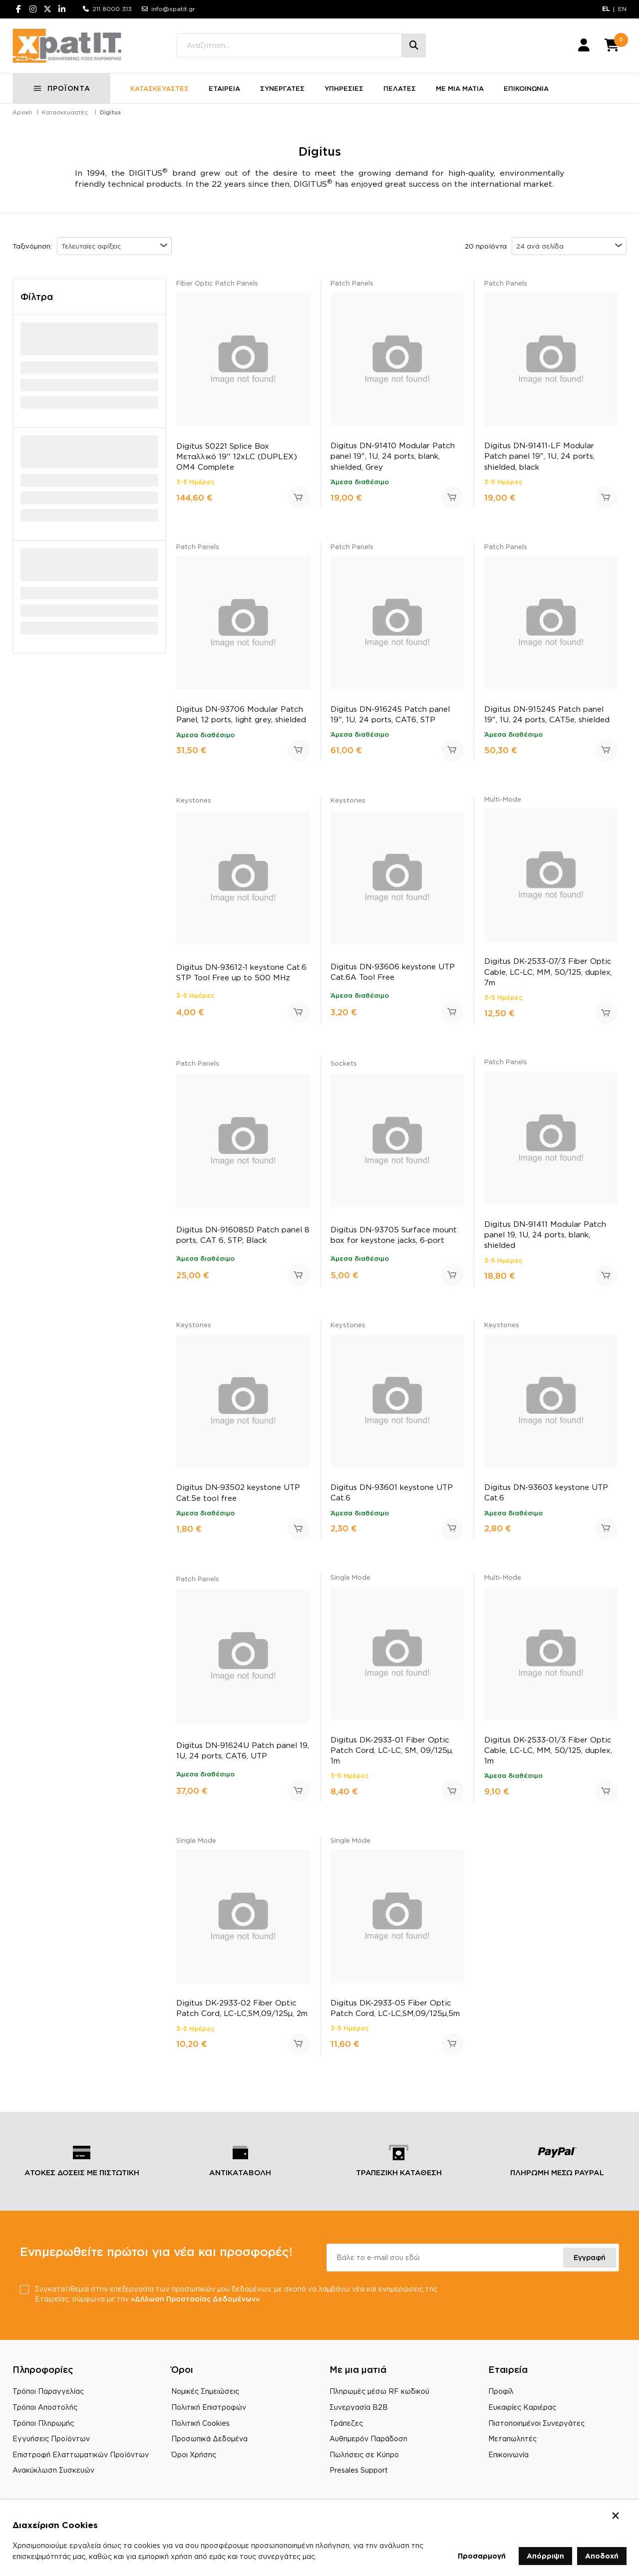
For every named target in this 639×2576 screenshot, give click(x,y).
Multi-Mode (502, 799)
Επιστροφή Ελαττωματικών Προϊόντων (80, 2455)
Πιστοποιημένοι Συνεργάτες (536, 2423)
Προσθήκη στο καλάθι (299, 498)
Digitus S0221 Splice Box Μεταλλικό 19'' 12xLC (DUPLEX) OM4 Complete (236, 457)
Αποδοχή (602, 2556)
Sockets (343, 1063)
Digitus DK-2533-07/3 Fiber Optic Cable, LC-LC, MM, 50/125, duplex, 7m (548, 972)
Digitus (110, 113)
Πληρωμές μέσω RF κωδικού (379, 2391)
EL (606, 8)
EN (622, 8)
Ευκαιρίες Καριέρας (522, 2407)
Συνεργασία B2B (358, 2407)
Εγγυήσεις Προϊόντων (51, 2439)
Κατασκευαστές (65, 113)
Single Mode (350, 1577)
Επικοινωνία (508, 2455)
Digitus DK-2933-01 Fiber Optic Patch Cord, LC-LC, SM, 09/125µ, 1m (391, 1750)
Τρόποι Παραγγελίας (48, 2391)
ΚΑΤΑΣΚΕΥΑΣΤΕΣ (159, 88)
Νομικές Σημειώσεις (205, 2391)
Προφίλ (501, 2391)
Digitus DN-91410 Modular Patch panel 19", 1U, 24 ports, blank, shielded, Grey (392, 456)
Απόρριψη (545, 2556)
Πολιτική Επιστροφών (208, 2407)
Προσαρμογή (482, 2556)
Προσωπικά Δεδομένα (209, 2439)
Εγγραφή (590, 2258)
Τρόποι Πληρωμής (43, 2423)
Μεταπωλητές (512, 2439)
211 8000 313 (112, 8)
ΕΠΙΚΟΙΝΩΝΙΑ (526, 88)
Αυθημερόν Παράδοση (368, 2439)
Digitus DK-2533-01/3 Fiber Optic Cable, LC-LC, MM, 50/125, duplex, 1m (548, 1750)
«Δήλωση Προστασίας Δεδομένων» (195, 2299)
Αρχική (22, 113)
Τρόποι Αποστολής (44, 2407)
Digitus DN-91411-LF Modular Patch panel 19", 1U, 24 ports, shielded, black (539, 456)
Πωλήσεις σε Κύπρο (364, 2455)
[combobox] (114, 247)
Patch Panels (351, 283)
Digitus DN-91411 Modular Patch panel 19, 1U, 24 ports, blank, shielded (545, 1235)
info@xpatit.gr (173, 8)
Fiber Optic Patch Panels (217, 283)
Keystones (193, 800)
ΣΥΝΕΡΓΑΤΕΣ (282, 88)
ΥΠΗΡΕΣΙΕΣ (343, 88)
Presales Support (358, 2470)
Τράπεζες (346, 2423)
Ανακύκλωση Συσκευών (53, 2470)
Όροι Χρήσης (193, 2455)
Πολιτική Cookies (200, 2423)
